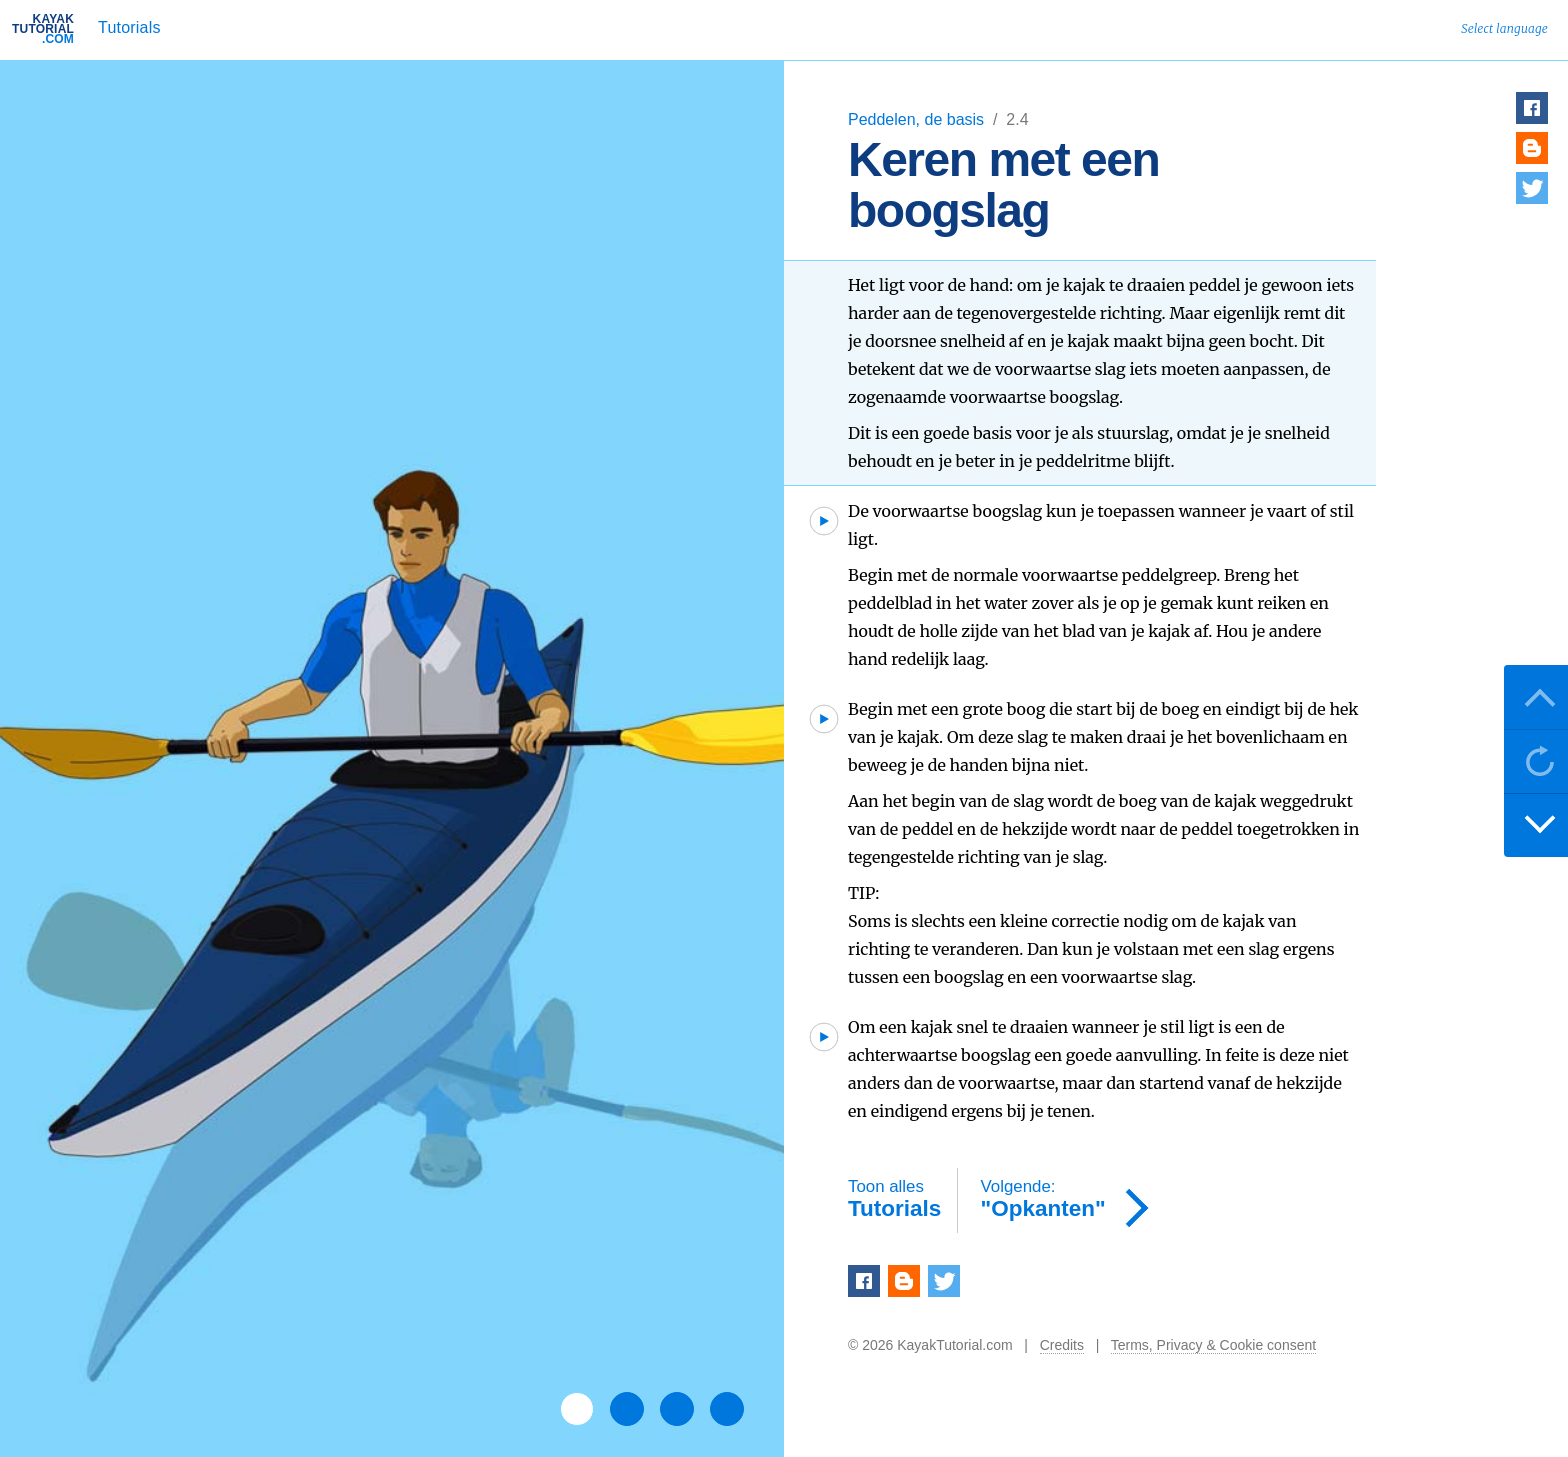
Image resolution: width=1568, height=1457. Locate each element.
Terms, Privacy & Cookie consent (1213, 1345)
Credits (1062, 1345)
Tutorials (129, 27)
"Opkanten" (1043, 1199)
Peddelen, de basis (918, 119)
